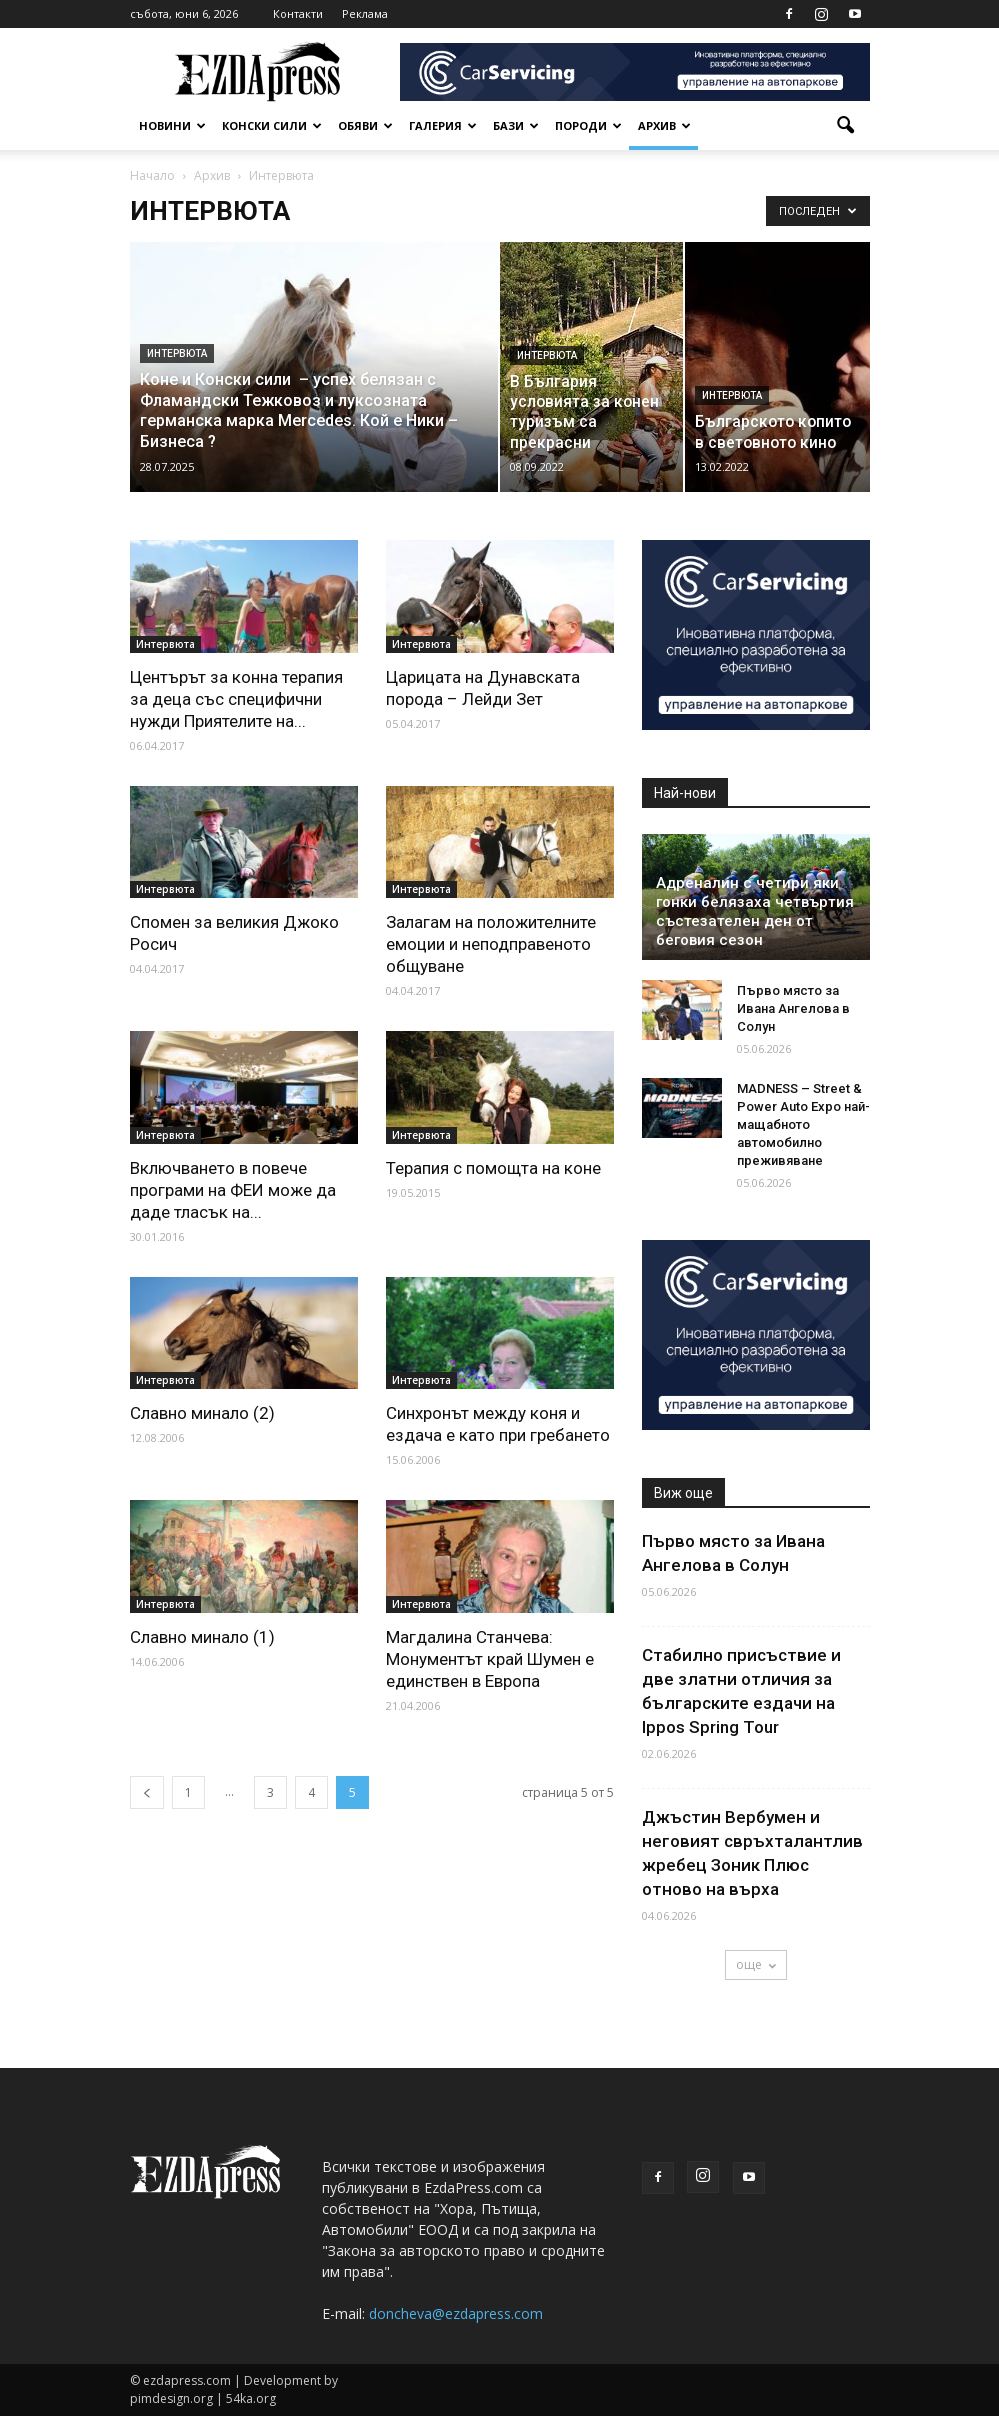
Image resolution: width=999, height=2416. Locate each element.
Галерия (443, 125)
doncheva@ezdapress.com (456, 2313)
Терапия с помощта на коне (493, 1168)
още (756, 1964)
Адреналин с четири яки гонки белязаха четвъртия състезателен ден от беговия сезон (755, 911)
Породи (588, 125)
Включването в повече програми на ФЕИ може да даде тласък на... (233, 1190)
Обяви (365, 125)
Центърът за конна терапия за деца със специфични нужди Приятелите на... (236, 699)
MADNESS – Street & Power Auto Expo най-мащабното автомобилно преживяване (803, 1124)
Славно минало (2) (202, 1413)
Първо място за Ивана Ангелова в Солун (793, 1008)
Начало (152, 175)
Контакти (298, 13)
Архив (664, 125)
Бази (516, 125)
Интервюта (177, 353)
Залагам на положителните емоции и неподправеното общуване (491, 944)
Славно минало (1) (202, 1637)
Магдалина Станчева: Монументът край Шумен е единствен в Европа (490, 1659)
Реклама (365, 13)
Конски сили (272, 125)
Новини (172, 125)
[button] (846, 126)
